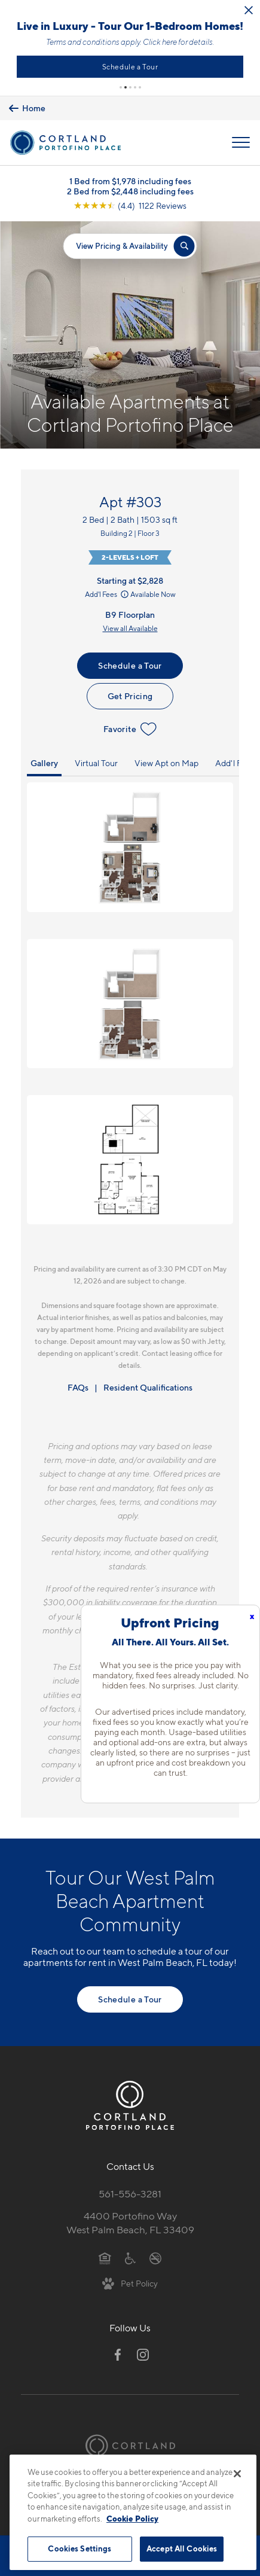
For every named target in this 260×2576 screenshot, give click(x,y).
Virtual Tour (96, 763)
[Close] (237, 2474)
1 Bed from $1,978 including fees (130, 181)
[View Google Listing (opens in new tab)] (130, 205)
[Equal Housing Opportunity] (105, 2257)
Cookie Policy (132, 2518)
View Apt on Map (166, 763)
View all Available (130, 628)
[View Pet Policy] (130, 2283)
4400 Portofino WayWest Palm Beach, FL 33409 (130, 2223)
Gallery (44, 763)
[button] (121, 87)
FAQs (78, 1387)
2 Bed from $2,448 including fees (130, 191)
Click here (160, 42)
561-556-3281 (130, 2194)
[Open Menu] (241, 142)
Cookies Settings (79, 2548)
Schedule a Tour (131, 66)
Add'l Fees (107, 594)
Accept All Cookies (181, 2548)
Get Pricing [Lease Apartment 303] (130, 696)
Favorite (130, 729)
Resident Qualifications (147, 1387)
